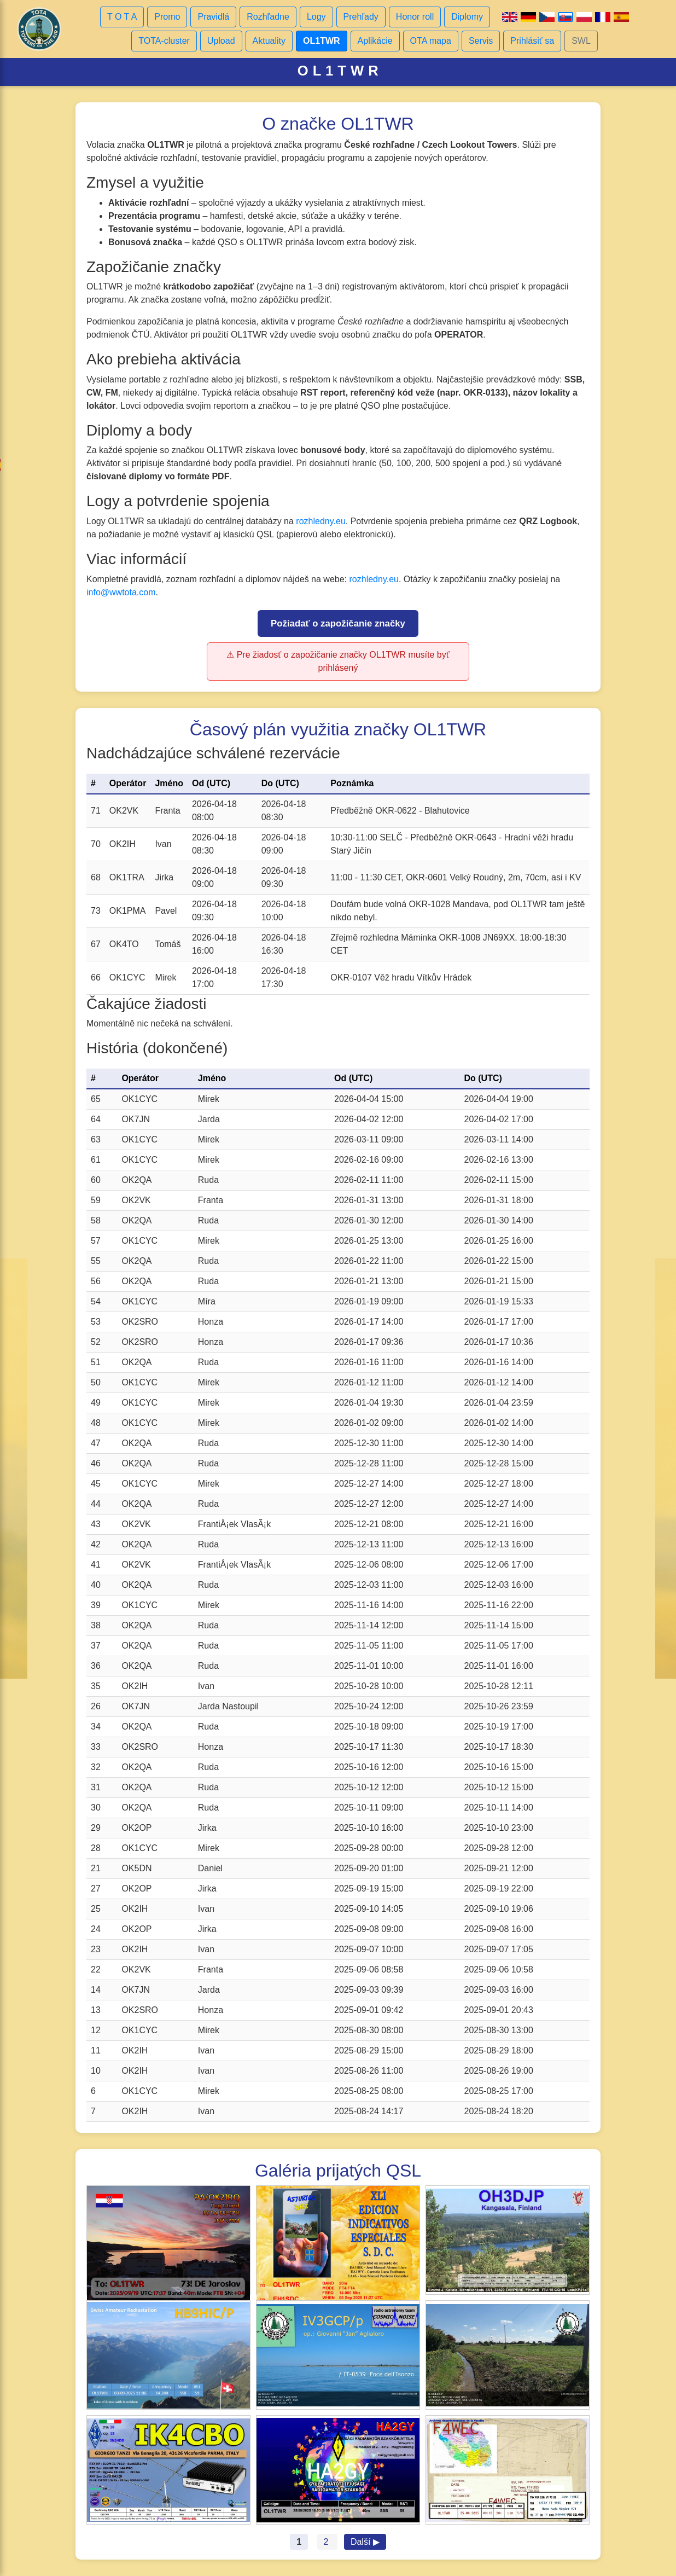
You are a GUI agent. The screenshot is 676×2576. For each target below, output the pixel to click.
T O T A (122, 16)
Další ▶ (365, 2541)
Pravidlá (213, 16)
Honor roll (415, 16)
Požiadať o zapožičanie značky (338, 623)
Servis (481, 40)
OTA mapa (430, 40)
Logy (316, 16)
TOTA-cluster (164, 40)
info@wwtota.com (121, 592)
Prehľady (360, 16)
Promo (167, 16)
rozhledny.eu (320, 521)
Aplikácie (375, 40)
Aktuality (269, 40)
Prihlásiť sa (532, 40)
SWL (581, 40)
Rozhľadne (268, 16)
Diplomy (467, 16)
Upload (221, 40)
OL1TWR (321, 40)
